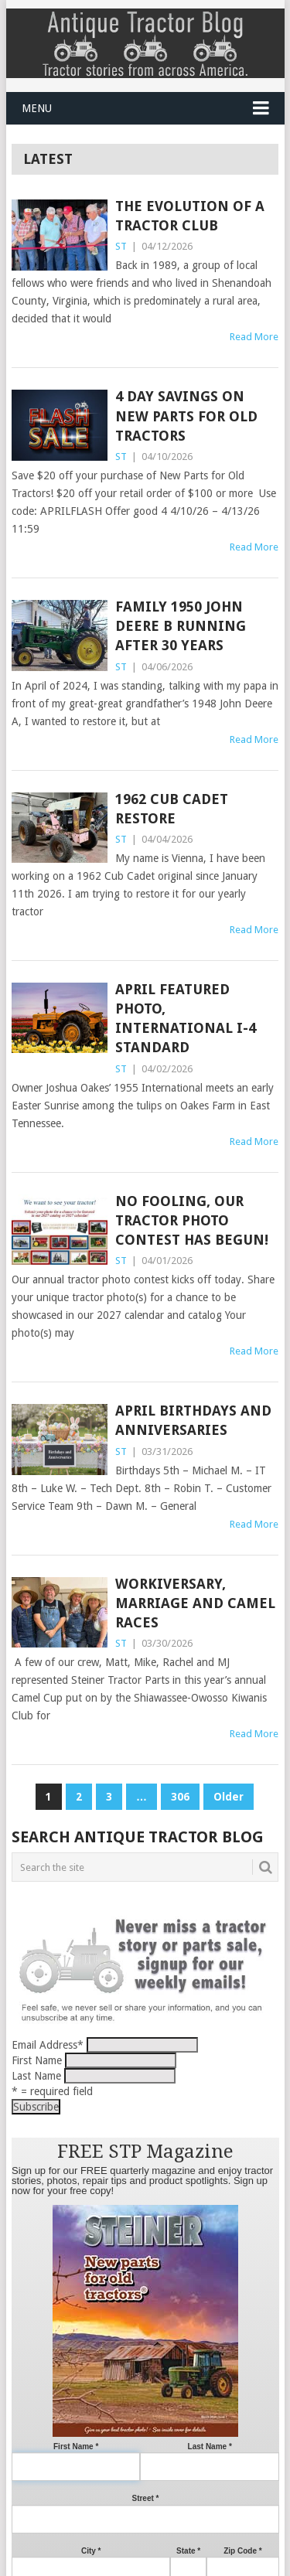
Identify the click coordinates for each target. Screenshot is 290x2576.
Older (228, 1797)
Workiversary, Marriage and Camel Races (195, 1603)
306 (180, 1797)
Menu (37, 108)
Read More (254, 336)
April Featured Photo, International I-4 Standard (185, 1018)
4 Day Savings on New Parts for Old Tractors (186, 415)
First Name (37, 2060)
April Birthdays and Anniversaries (193, 1420)
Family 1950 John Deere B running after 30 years (180, 625)
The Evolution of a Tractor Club (189, 215)
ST (121, 246)
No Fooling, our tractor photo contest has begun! (191, 1220)
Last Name (36, 2076)
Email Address (48, 2045)
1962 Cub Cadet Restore (171, 808)
